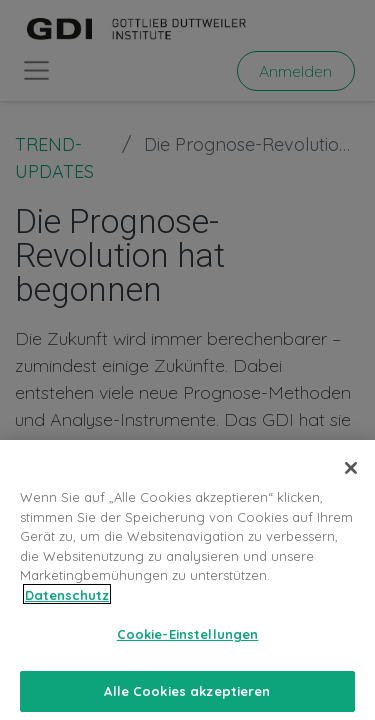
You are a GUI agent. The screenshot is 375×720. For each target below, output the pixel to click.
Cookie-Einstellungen (188, 643)
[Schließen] (351, 477)
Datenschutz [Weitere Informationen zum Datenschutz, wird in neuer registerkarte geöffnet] (67, 603)
